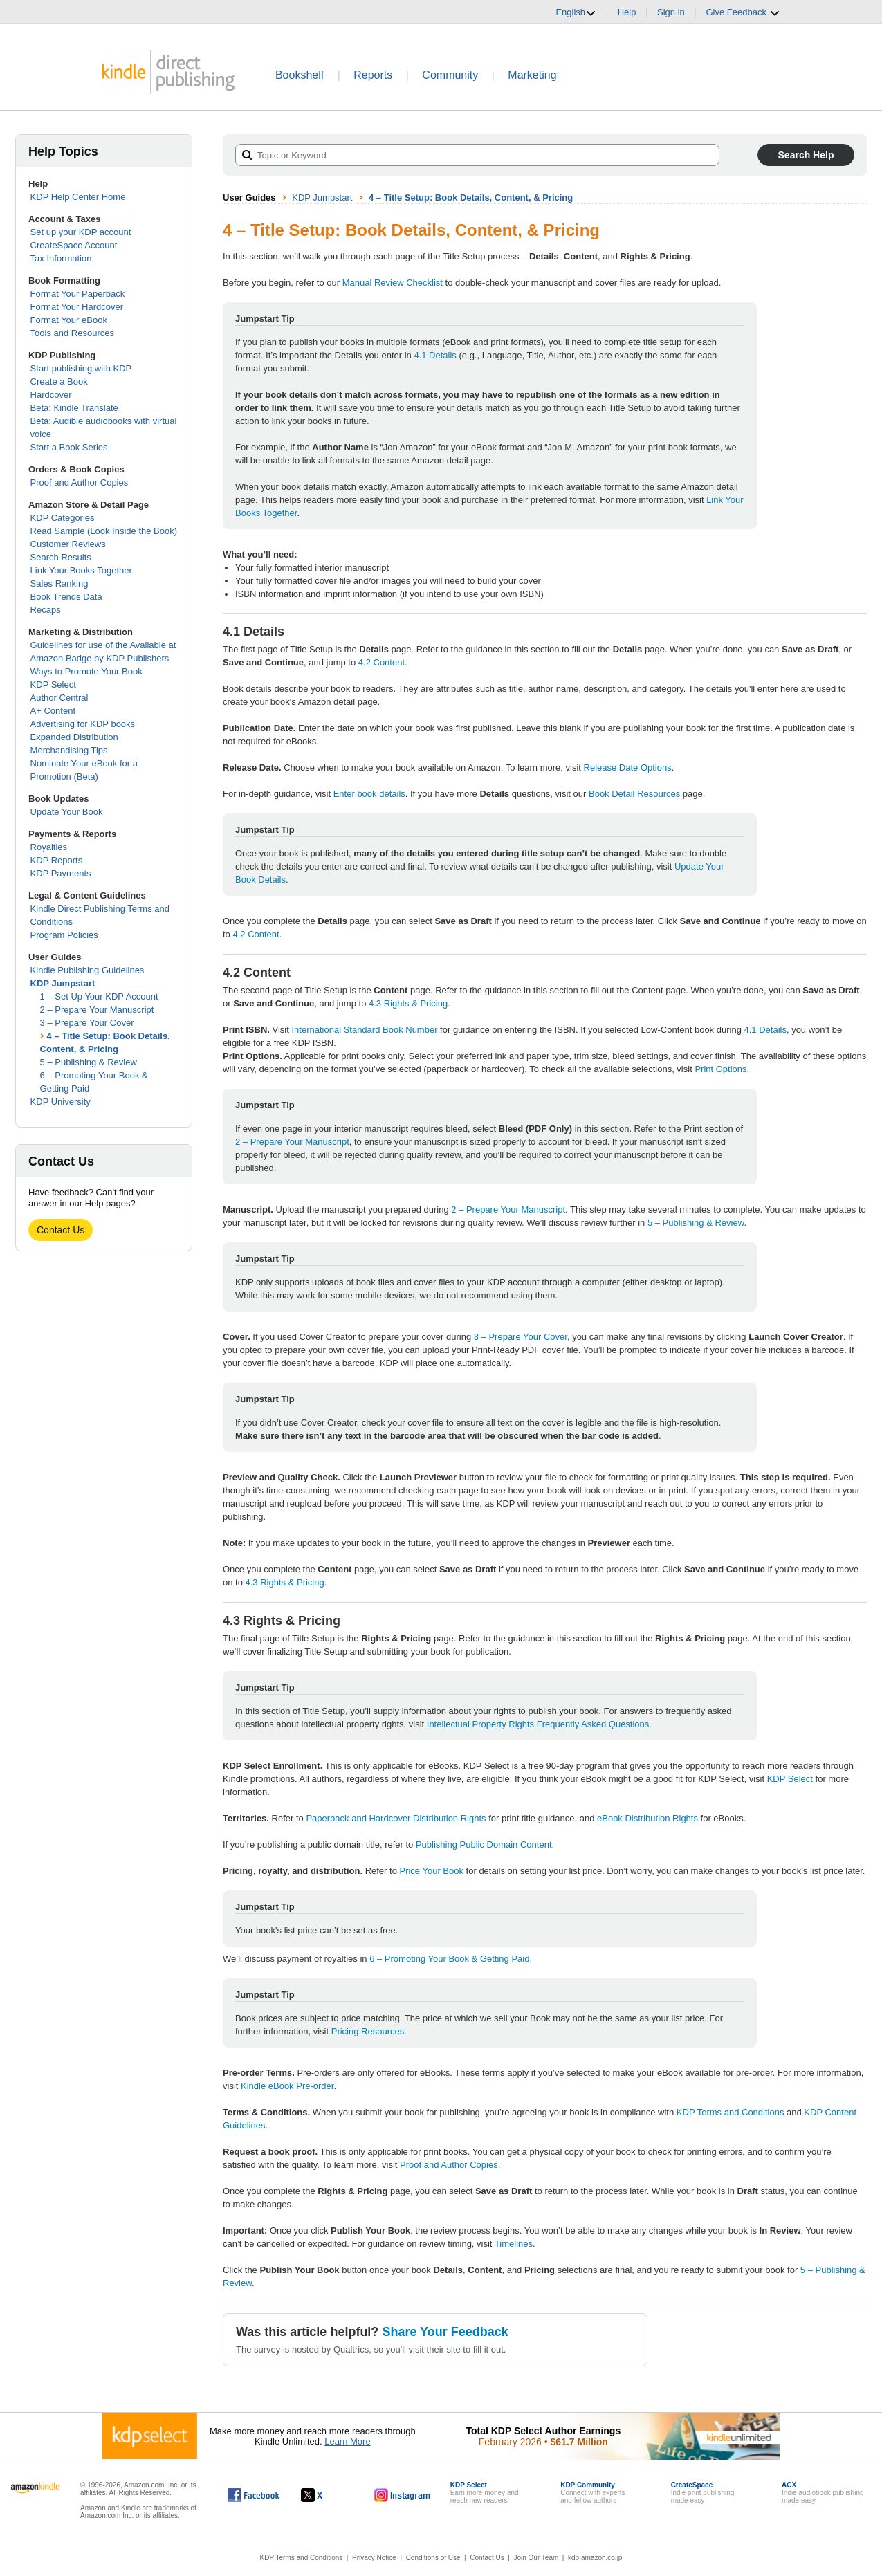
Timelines (514, 2243)
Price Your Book (431, 1871)
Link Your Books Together (81, 570)
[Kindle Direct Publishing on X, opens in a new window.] (326, 2495)
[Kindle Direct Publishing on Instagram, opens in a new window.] (402, 2495)
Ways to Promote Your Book (86, 671)
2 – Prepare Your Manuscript (97, 1009)
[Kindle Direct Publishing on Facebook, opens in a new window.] (253, 2495)
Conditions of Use (433, 2557)
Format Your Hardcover (76, 307)
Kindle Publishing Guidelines (87, 970)
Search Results (60, 557)
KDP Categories (62, 518)
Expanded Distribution (74, 737)
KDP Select (53, 684)
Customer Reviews (68, 544)
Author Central (59, 697)
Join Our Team (535, 2557)
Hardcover (51, 394)
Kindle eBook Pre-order (287, 2086)
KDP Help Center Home (78, 197)
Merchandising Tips (69, 750)
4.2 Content (381, 662)
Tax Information (61, 258)
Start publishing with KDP (81, 368)
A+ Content (52, 711)
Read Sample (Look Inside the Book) (103, 531)
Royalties (48, 847)
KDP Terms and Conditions (730, 2112)
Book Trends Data (66, 596)
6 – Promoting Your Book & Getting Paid (449, 1958)
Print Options (720, 1069)
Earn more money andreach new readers (484, 2492)
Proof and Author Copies (79, 482)
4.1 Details (435, 355)
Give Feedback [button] (743, 12)
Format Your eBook (68, 320)
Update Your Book (66, 812)
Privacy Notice (374, 2557)
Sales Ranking (59, 583)
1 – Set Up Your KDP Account (99, 996)
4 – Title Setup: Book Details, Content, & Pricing (471, 197)
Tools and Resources (72, 333)
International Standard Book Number (364, 1029)
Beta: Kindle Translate (74, 408)
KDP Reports (56, 860)
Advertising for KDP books (83, 724)
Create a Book (59, 381)
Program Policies (64, 935)
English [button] (575, 12)
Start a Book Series (69, 447)
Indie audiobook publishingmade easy (822, 2492)
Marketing (532, 75)
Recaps (45, 610)
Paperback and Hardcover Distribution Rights (396, 1818)
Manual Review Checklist (392, 282)
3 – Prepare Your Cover (87, 1023)
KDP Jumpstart (62, 983)
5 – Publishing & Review (88, 1062)
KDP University (60, 1101)
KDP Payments (60, 873)
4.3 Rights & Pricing (408, 1003)
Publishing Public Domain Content (484, 1844)
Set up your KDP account (80, 232)
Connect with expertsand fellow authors (592, 2492)
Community (450, 75)
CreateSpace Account (74, 245)
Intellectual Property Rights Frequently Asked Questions (538, 1724)
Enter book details (369, 794)
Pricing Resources (368, 2031)
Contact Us (60, 1229)
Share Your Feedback (445, 2332)
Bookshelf (299, 75)
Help (627, 12)
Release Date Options (628, 767)
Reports (372, 75)
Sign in (671, 12)
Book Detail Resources (634, 794)
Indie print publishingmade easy (703, 2492)
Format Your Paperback (77, 293)
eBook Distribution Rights (647, 1818)
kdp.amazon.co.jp (595, 2557)
